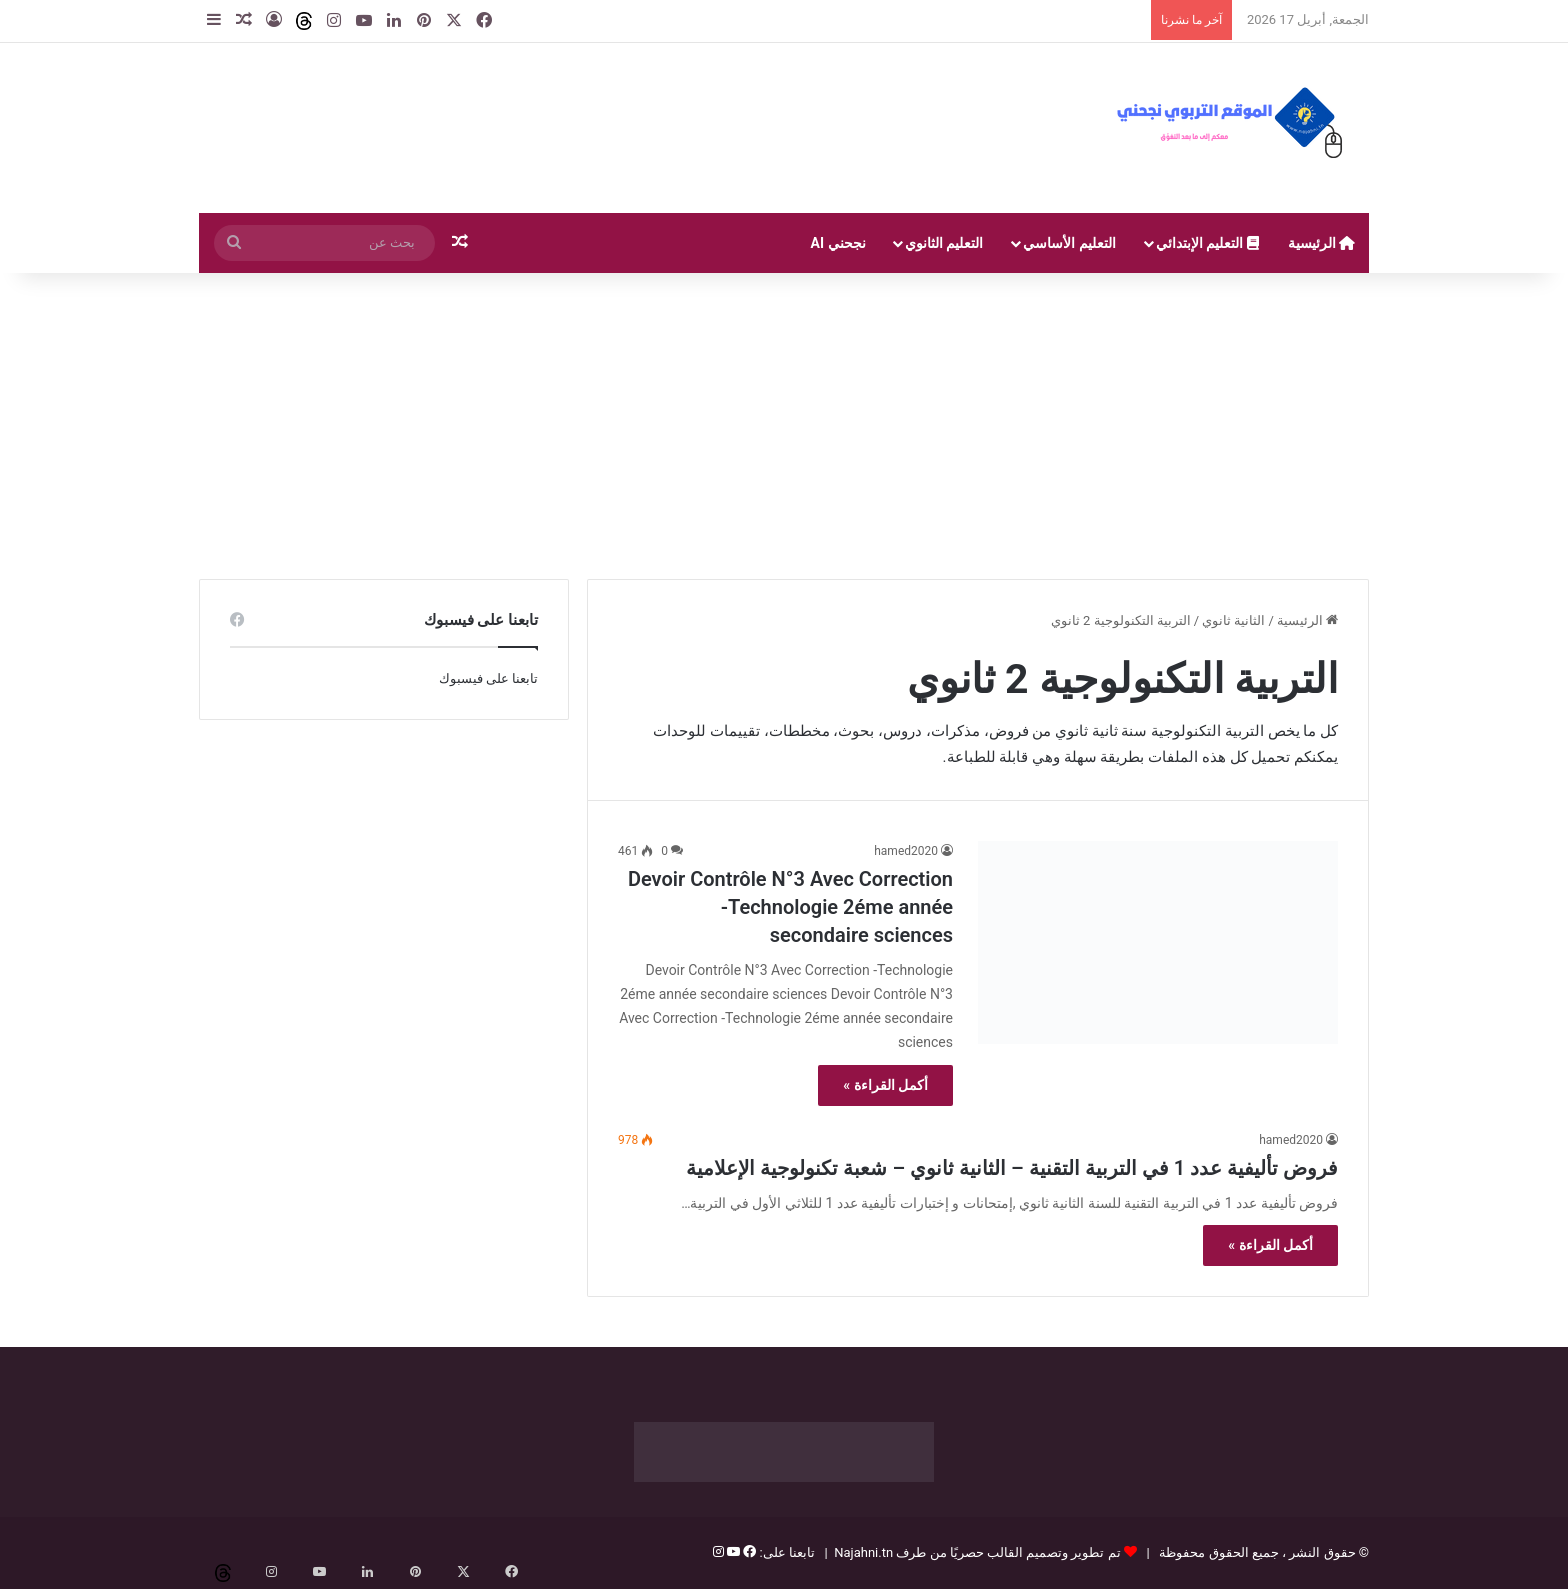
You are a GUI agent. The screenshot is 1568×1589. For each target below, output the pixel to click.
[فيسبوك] (748, 1552)
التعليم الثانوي (944, 243)
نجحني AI (838, 243)
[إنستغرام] (718, 1552)
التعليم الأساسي (1069, 243)
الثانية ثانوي (1233, 620)
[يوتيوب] (732, 1552)
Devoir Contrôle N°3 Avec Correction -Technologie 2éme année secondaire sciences (790, 907)
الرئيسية (1321, 243)
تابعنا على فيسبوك (488, 678)
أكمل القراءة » (885, 1085)
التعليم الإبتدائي (1207, 243)
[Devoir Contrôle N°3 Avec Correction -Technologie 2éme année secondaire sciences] (1158, 942)
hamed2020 (906, 851)
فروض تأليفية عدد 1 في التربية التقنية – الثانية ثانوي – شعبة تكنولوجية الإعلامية (1012, 1168)
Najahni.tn (863, 1552)
